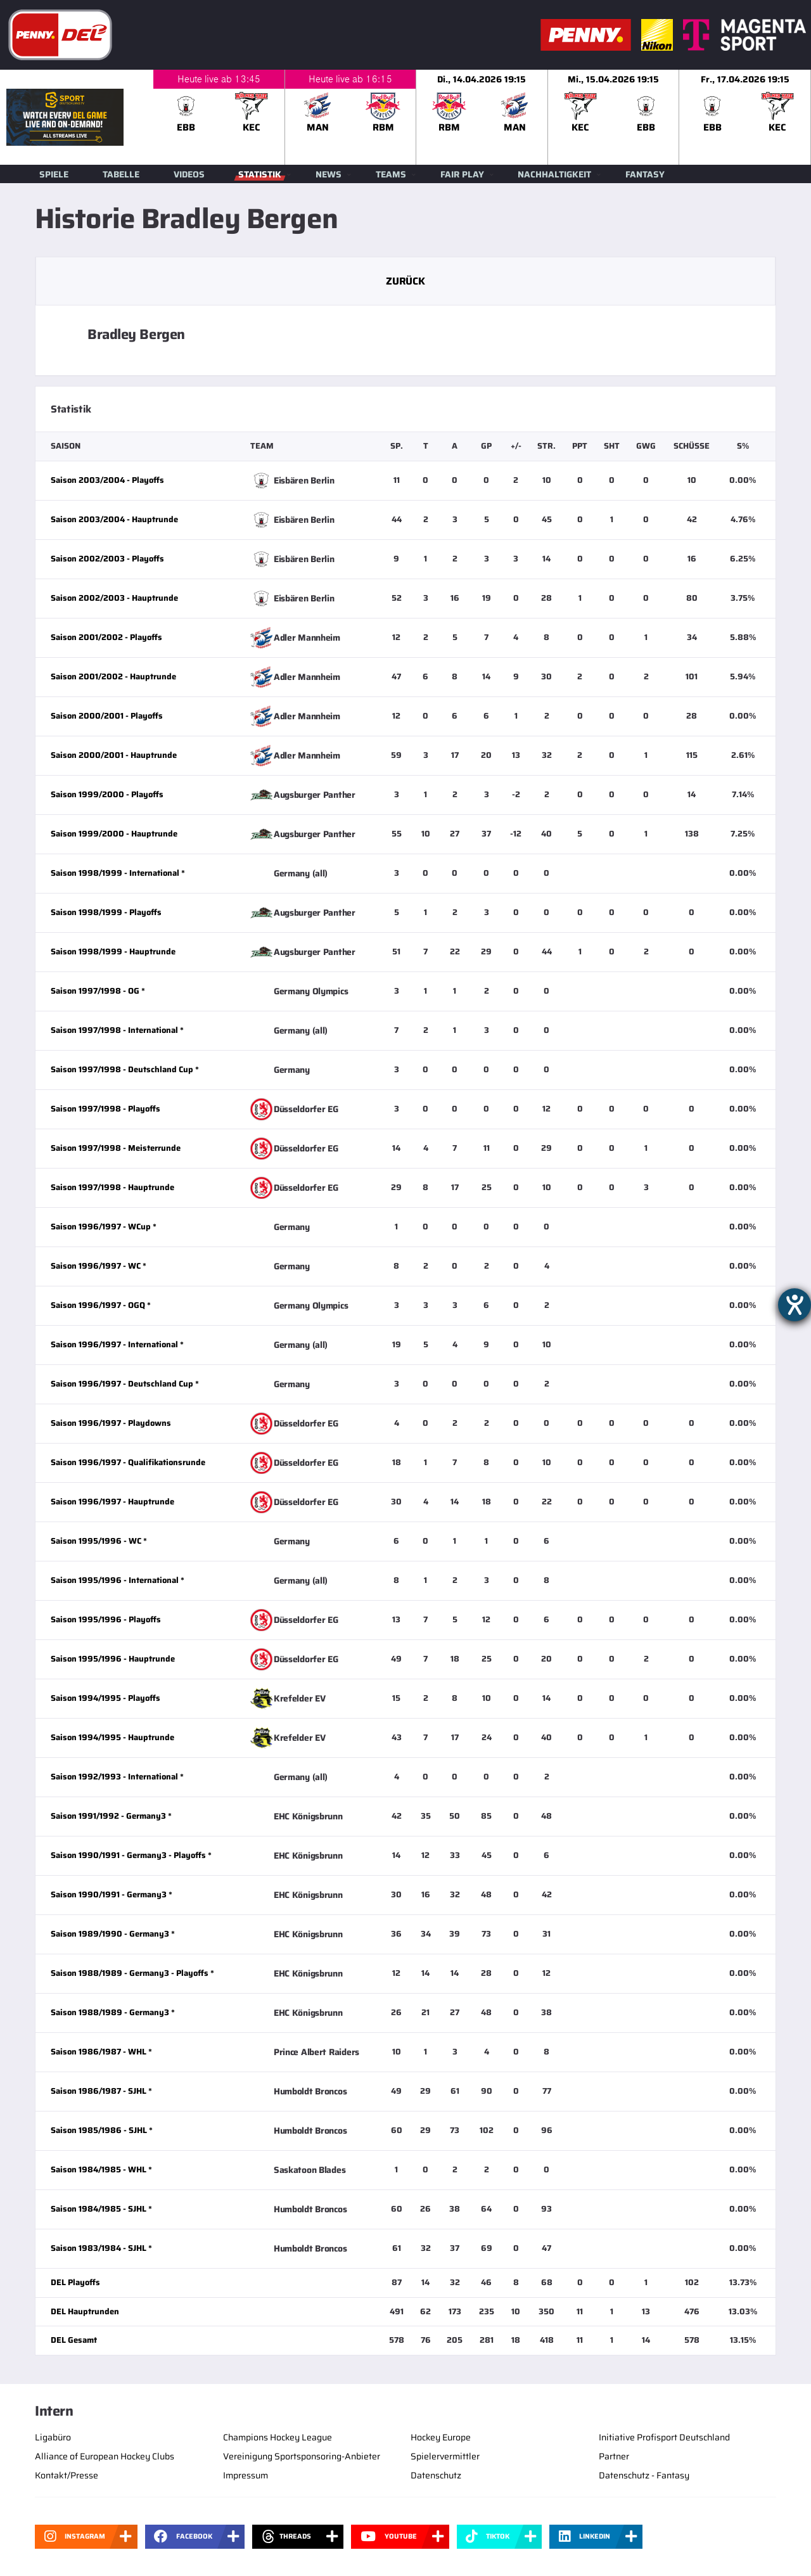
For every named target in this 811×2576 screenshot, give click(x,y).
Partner (614, 2456)
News (329, 174)
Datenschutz (436, 2475)
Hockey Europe (441, 2437)
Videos (189, 174)
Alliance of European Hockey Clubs (104, 2456)
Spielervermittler (445, 2456)
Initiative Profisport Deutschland (664, 2437)
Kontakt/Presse (66, 2475)
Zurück (405, 281)
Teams (391, 174)
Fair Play (462, 174)
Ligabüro (53, 2437)
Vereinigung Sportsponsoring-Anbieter (301, 2456)
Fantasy (645, 174)
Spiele (53, 174)
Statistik (259, 174)
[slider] (482, 117)
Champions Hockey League (277, 2437)
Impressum (245, 2475)
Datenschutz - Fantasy (644, 2475)
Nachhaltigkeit (554, 174)
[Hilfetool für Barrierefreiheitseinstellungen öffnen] (794, 1304)
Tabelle (121, 174)
